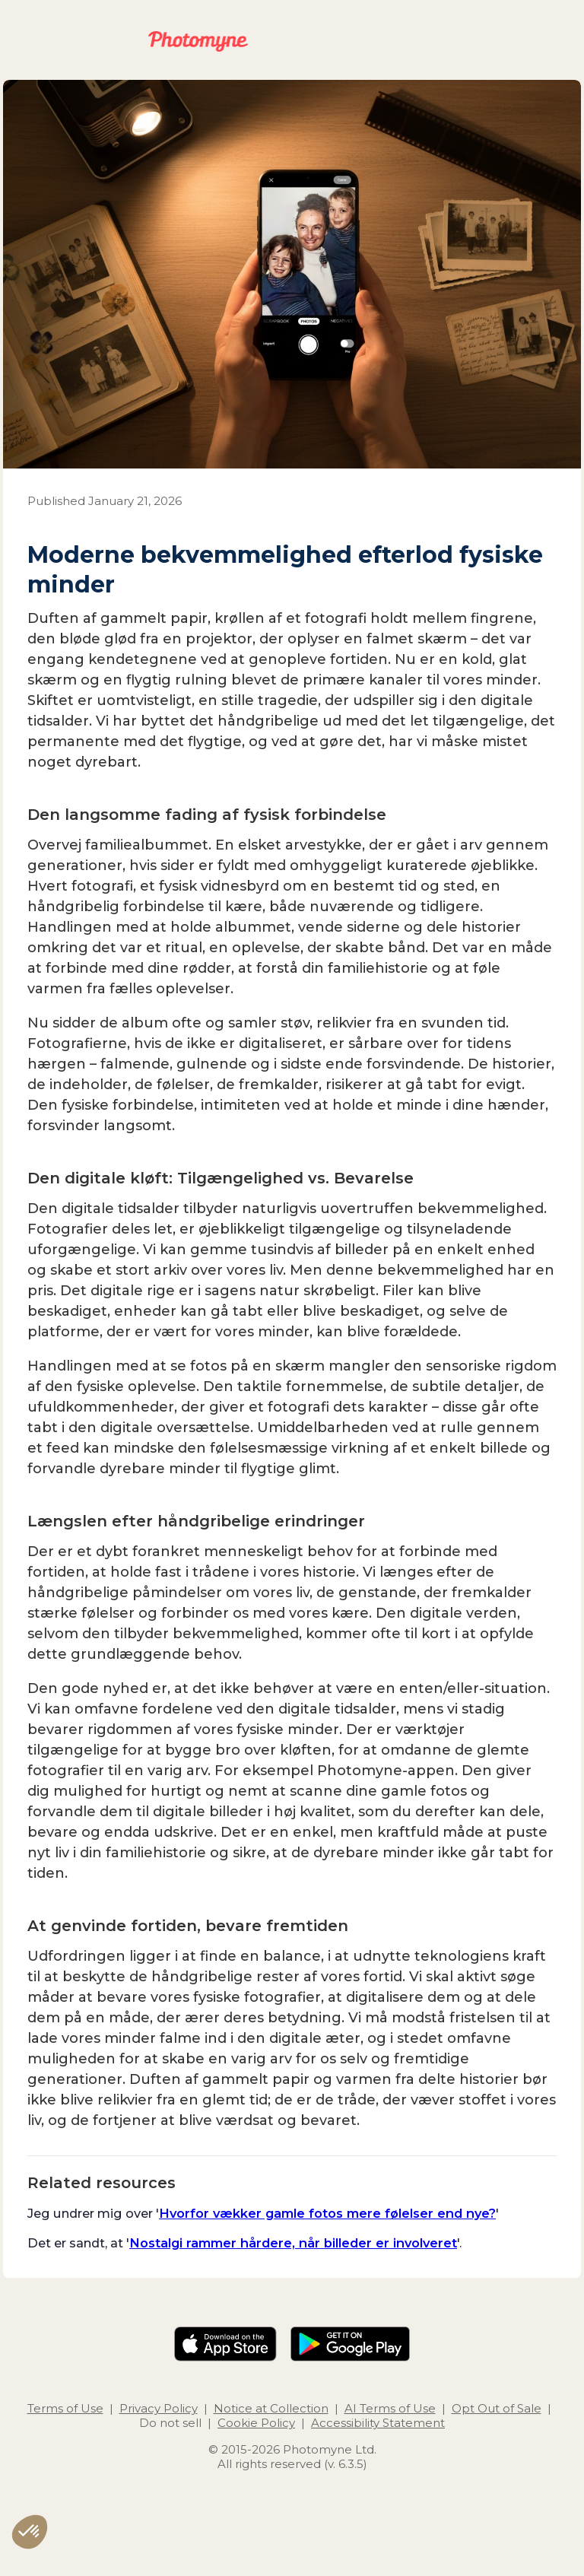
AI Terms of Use (390, 2408)
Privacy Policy (158, 2408)
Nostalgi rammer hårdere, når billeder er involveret (293, 2242)
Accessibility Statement (378, 2423)
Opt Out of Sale (496, 2408)
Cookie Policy (256, 2423)
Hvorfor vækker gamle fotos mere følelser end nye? (327, 2213)
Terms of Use (65, 2408)
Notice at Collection (271, 2408)
